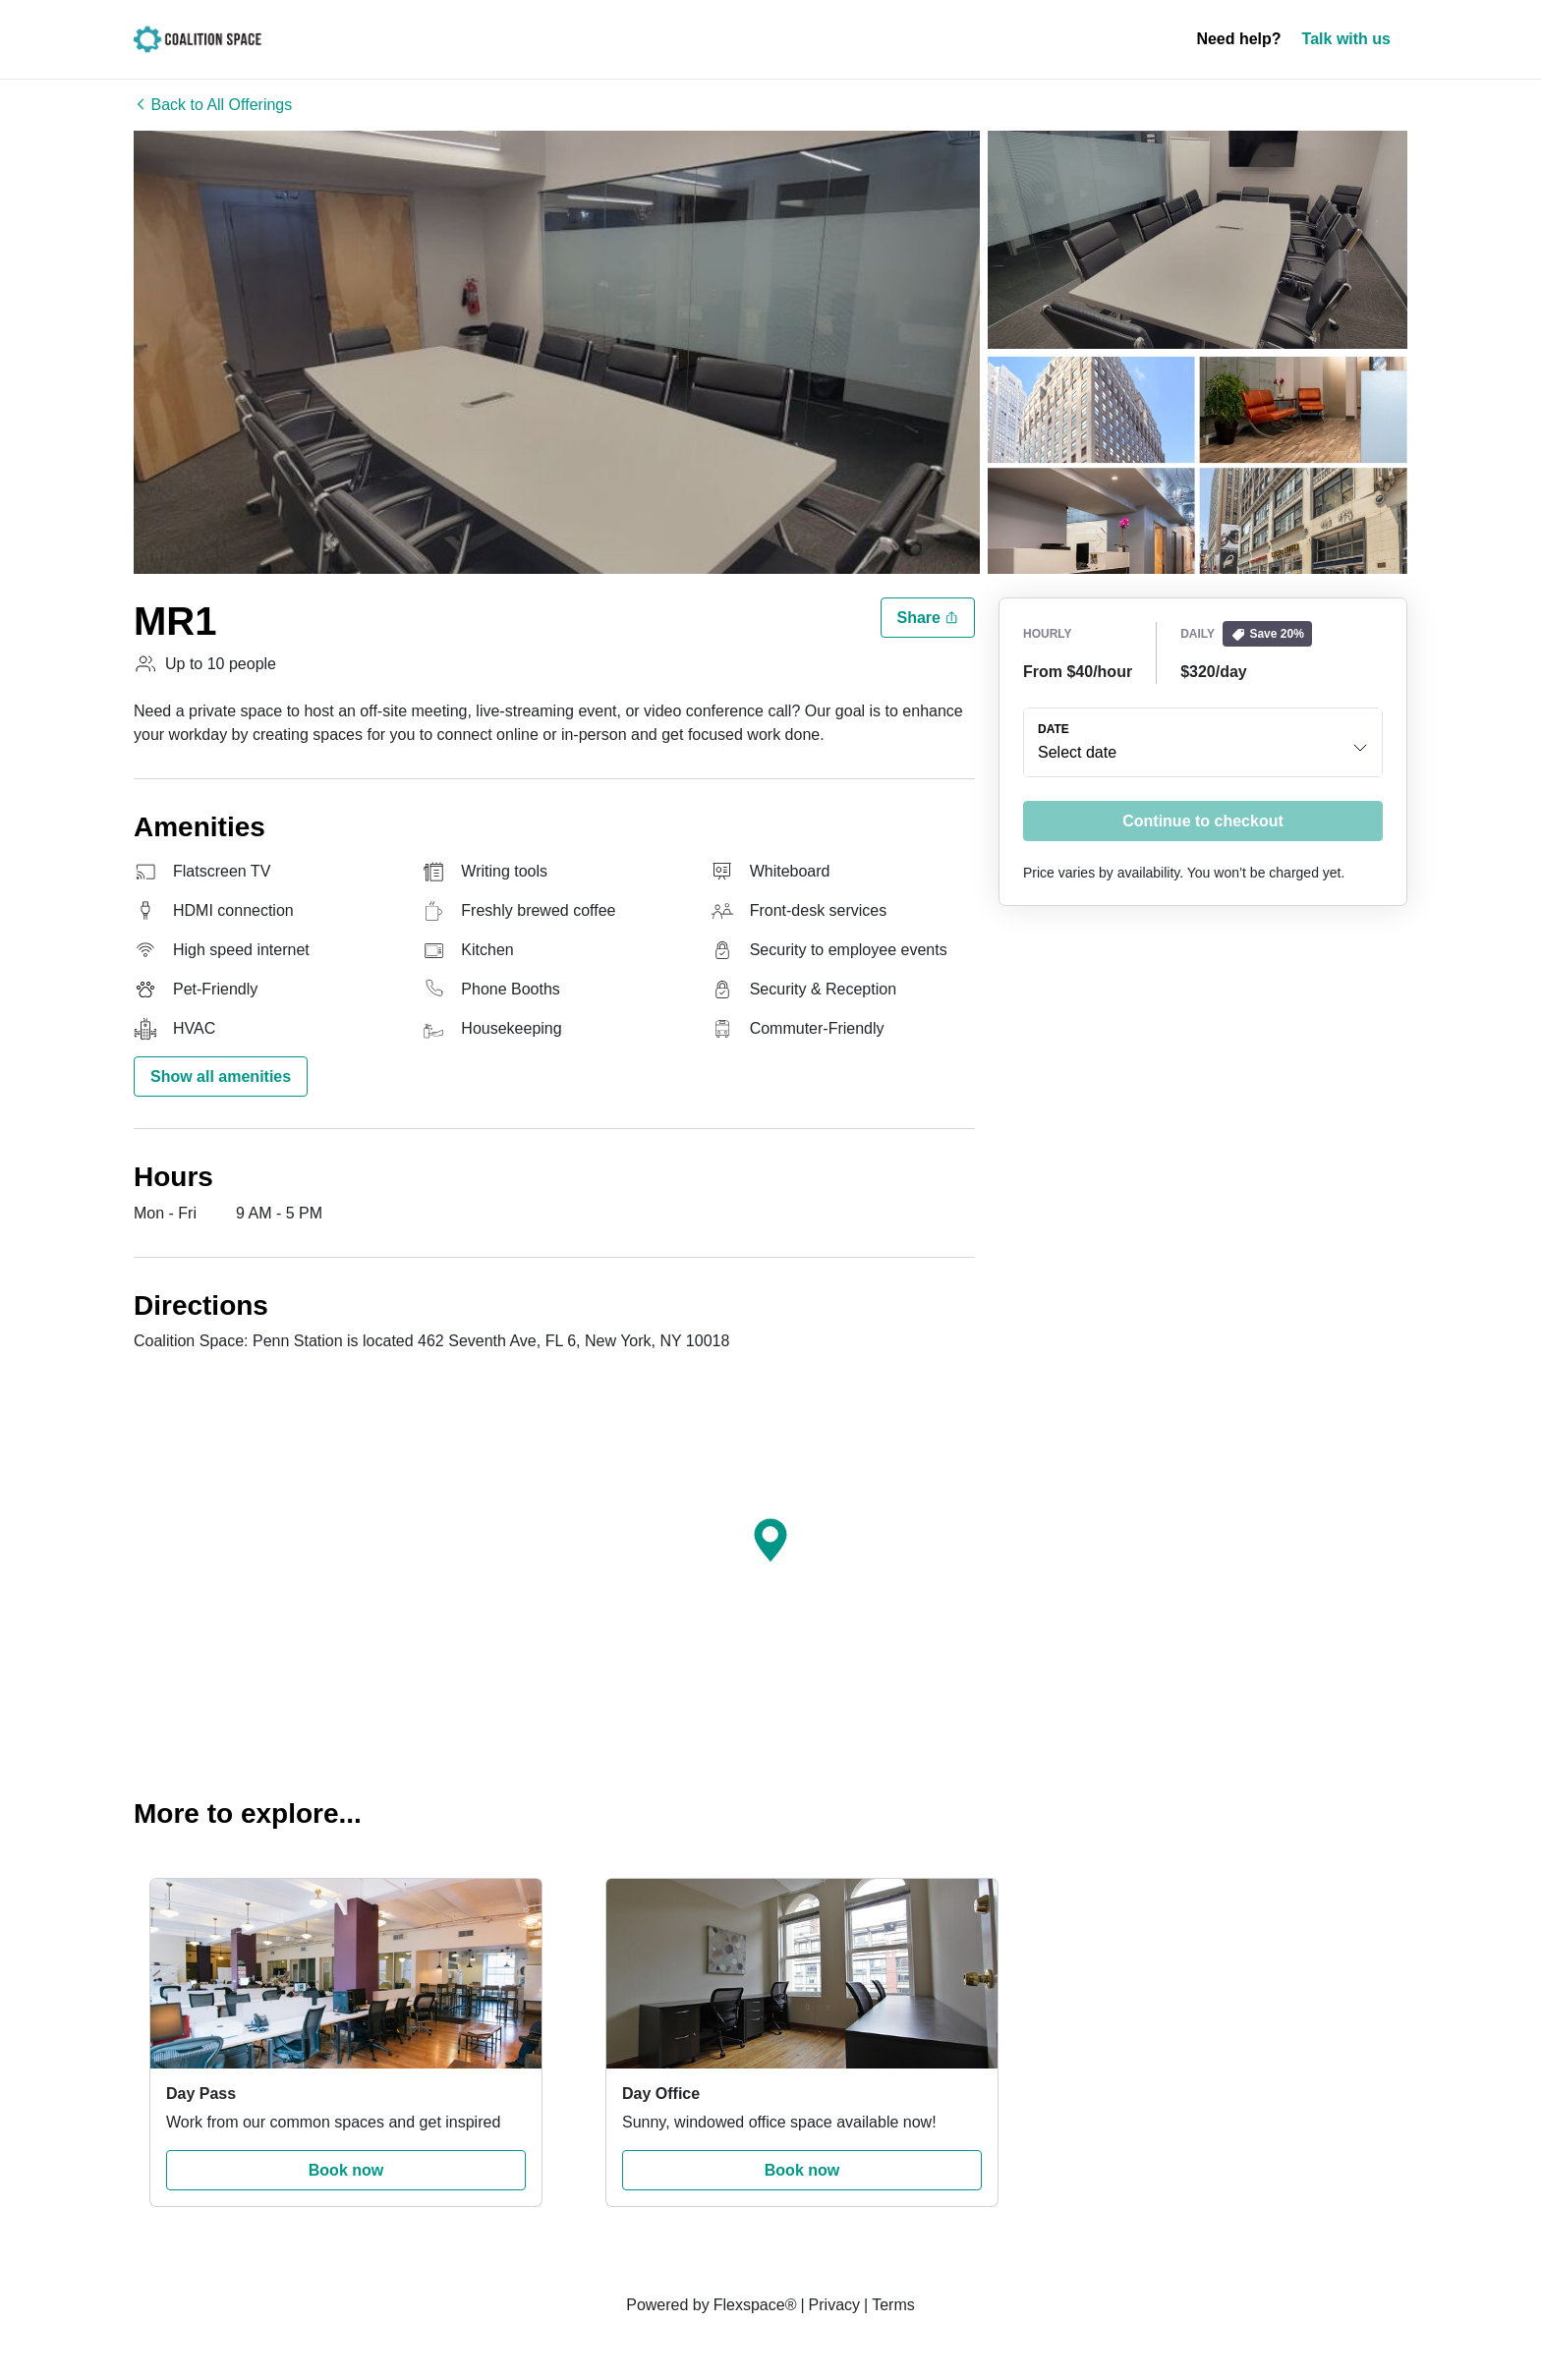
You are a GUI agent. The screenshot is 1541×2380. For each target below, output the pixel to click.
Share (927, 617)
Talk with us (1346, 38)
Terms (893, 2304)
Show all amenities (220, 1076)
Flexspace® (755, 2304)
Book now (346, 2170)
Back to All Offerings (213, 104)
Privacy (834, 2304)
